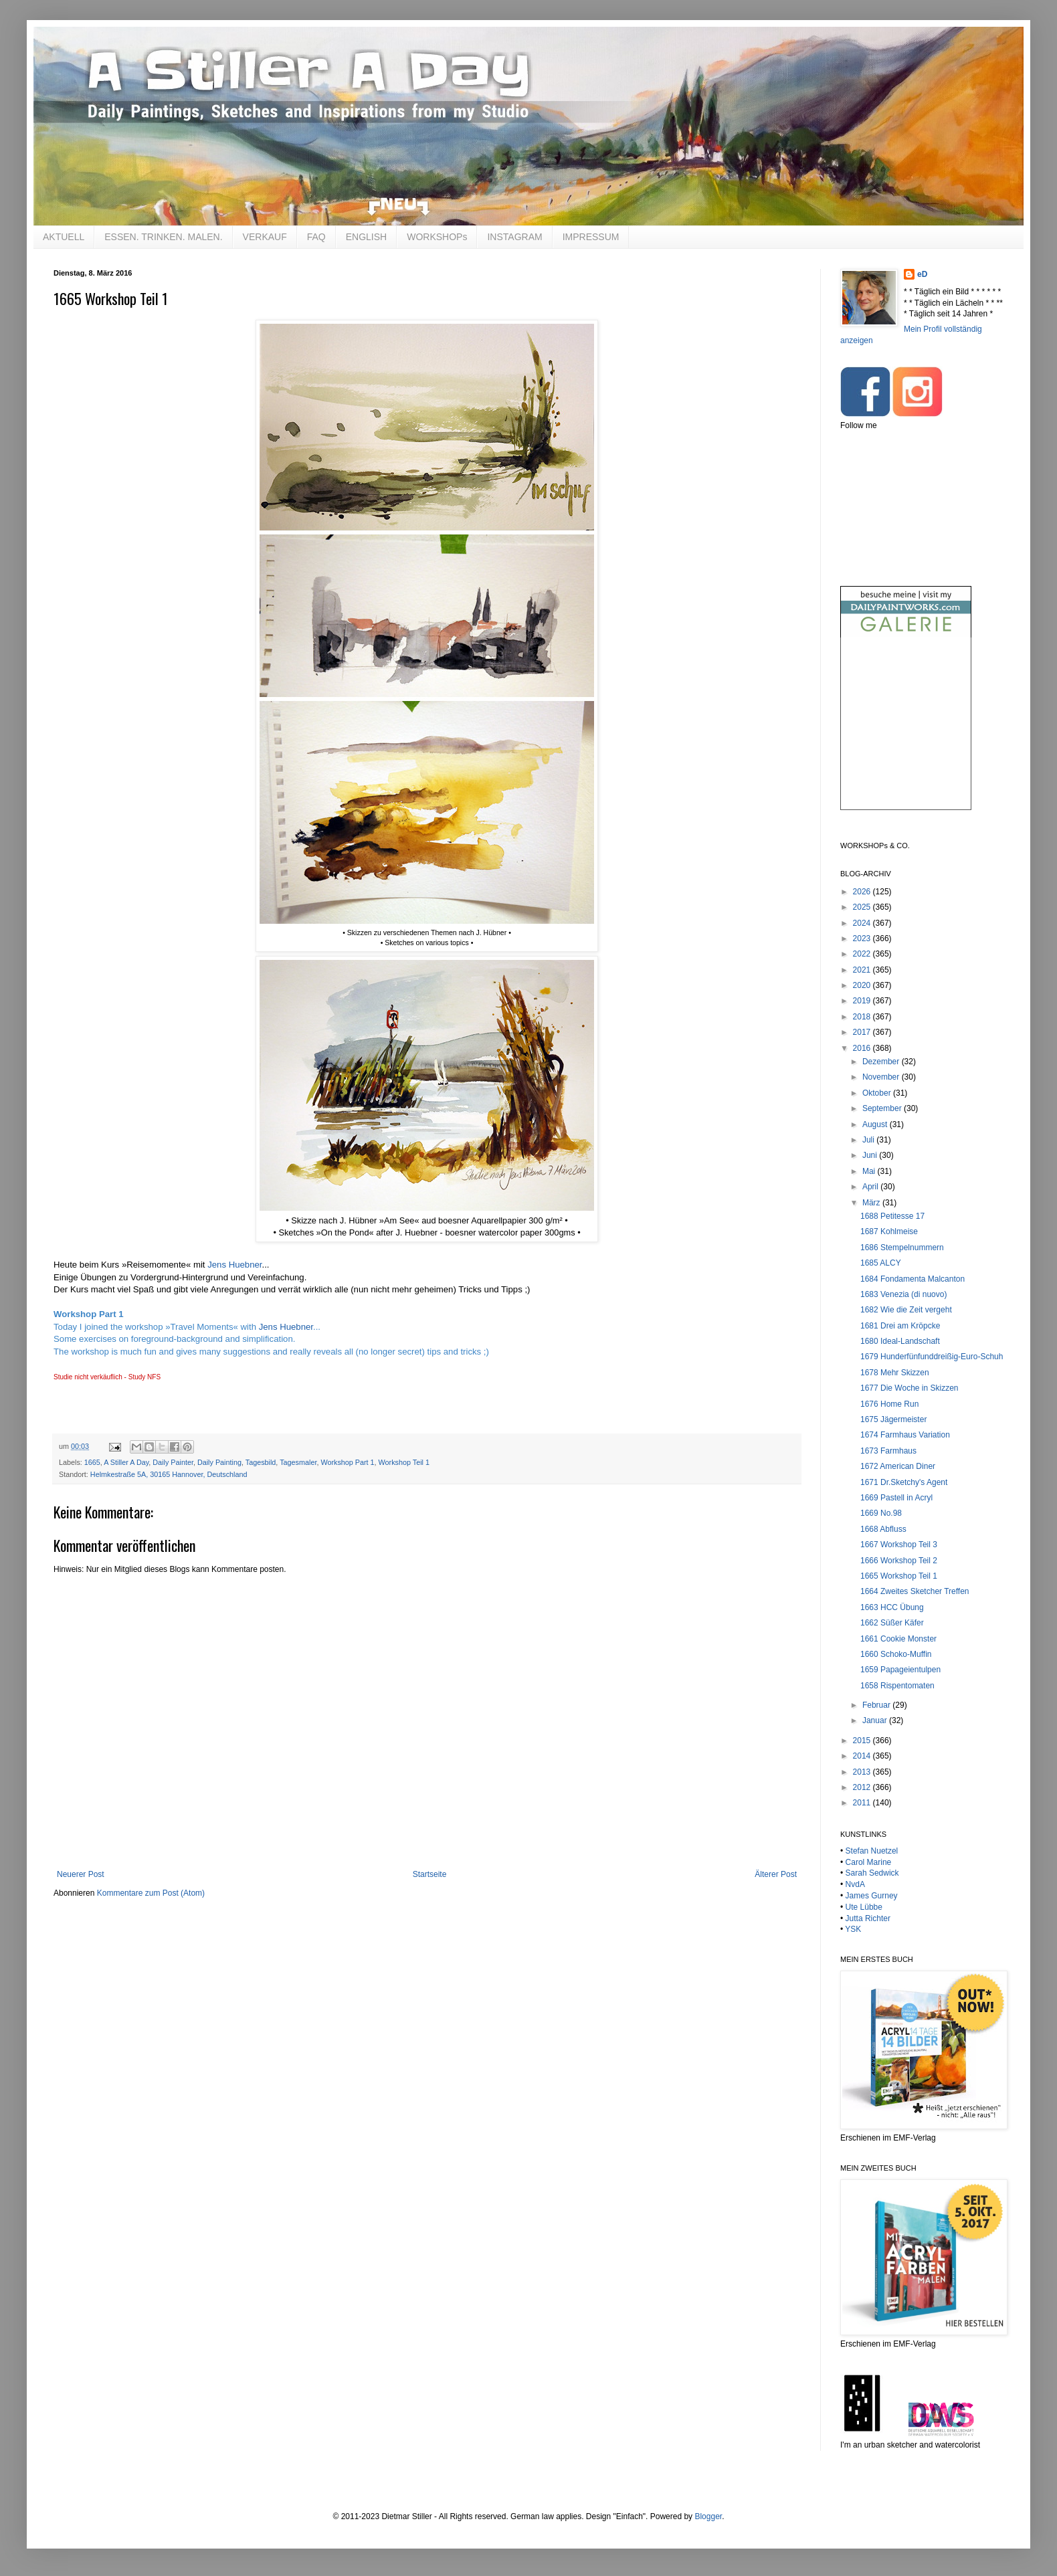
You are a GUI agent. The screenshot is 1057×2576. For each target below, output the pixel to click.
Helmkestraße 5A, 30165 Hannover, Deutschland (169, 1474)
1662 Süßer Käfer (892, 1622)
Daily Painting (219, 1462)
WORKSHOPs (437, 236)
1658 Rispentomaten (897, 1685)
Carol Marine (869, 1862)
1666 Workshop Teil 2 (898, 1560)
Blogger (708, 2516)
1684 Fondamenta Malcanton (912, 1279)
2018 (863, 1016)
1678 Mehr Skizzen (894, 1372)
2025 (863, 907)
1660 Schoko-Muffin (896, 1654)
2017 (863, 1032)
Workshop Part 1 (347, 1462)
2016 (863, 1048)
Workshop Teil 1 (404, 1462)
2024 (863, 923)
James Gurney (872, 1895)
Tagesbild (261, 1462)
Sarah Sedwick (872, 1873)
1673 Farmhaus (888, 1451)
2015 (863, 1740)
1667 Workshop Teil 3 (898, 1544)
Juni (870, 1155)
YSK (853, 1929)
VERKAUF (265, 236)
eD (922, 274)
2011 (863, 1802)
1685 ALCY (880, 1263)
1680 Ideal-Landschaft (900, 1341)
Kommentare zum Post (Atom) (151, 1893)
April (871, 1186)
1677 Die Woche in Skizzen (909, 1388)
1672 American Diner (897, 1466)
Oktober (877, 1093)
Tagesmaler (298, 1462)
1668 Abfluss (883, 1529)
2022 (863, 954)
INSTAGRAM (514, 236)
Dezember (882, 1061)
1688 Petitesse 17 (892, 1216)
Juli (869, 1140)
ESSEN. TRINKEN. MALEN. (163, 236)
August (876, 1124)
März (872, 1202)
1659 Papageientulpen (900, 1669)
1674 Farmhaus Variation (905, 1435)
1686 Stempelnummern (902, 1247)
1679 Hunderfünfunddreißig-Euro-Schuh (931, 1356)
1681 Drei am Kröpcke (900, 1325)
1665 (92, 1462)
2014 (863, 1756)
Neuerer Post (80, 1874)
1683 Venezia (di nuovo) (903, 1294)
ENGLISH (366, 236)
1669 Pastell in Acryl (896, 1497)
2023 (863, 938)
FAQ (316, 236)
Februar (877, 1705)
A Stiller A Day (126, 1462)
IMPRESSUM (591, 236)
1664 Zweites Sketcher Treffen (914, 1591)
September (883, 1108)
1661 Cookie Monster (898, 1639)
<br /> (906, 735)
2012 (863, 1787)
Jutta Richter (868, 1918)
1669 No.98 (881, 1513)
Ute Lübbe (864, 1907)
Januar (875, 1720)
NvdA (855, 1884)
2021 (863, 970)
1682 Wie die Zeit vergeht (906, 1309)
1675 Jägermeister (893, 1419)
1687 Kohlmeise (889, 1231)
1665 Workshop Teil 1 (898, 1576)
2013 (863, 1772)
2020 (863, 985)
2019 (863, 1000)
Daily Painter (173, 1462)
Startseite (430, 1874)
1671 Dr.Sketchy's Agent (903, 1482)
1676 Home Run (889, 1404)
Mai (870, 1171)
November (882, 1077)
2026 (863, 891)
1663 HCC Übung (892, 1607)
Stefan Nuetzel (872, 1851)
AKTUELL (63, 236)
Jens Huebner (234, 1265)
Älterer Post (776, 1874)
